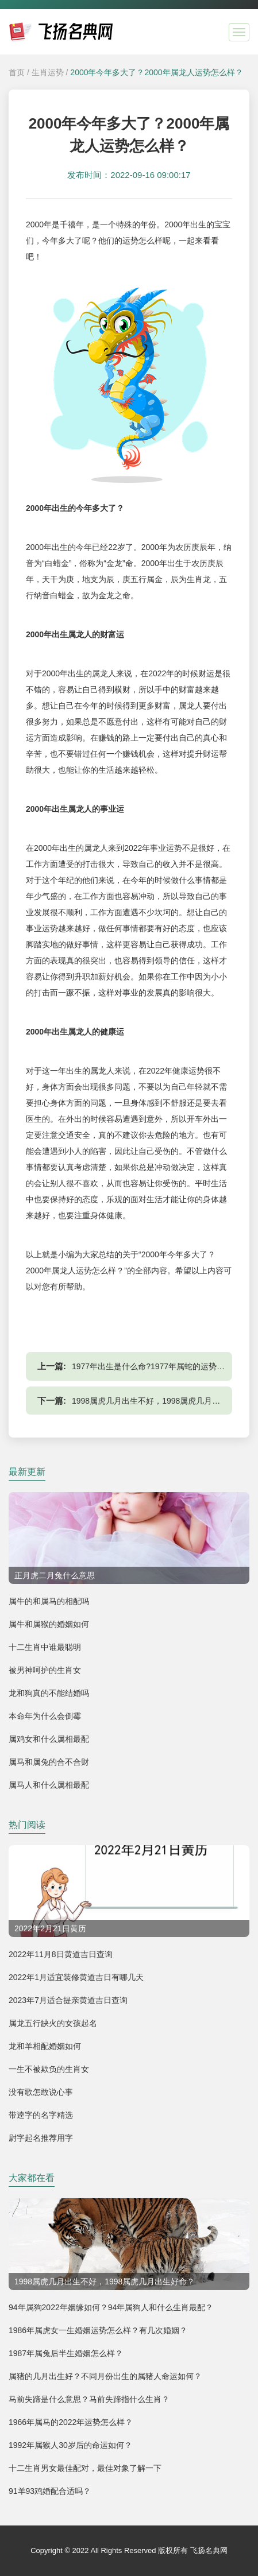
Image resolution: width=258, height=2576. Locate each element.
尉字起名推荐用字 (41, 2138)
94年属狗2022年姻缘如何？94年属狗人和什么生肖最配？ (111, 2307)
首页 (17, 72)
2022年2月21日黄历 (50, 1928)
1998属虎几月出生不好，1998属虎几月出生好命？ (162, 1400)
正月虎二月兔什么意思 (54, 1575)
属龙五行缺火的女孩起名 (53, 2023)
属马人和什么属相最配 (49, 1784)
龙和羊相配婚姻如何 (45, 2046)
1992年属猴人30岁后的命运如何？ (70, 2445)
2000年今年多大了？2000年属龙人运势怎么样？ (156, 72)
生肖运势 (48, 72)
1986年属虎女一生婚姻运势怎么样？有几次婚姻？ (98, 2330)
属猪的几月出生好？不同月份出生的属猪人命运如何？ (105, 2376)
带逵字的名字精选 (41, 2115)
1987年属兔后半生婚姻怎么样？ (66, 2353)
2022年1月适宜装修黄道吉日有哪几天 (76, 1977)
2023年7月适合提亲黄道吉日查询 (68, 2000)
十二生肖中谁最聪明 (45, 1647)
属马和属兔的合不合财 (49, 1762)
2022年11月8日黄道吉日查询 (61, 1954)
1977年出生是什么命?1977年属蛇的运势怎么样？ (160, 1366)
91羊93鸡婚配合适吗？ (50, 2491)
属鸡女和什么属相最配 (49, 1739)
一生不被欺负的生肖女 (49, 2069)
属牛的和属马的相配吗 (49, 1601)
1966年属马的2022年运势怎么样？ (71, 2422)
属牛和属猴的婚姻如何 (49, 1624)
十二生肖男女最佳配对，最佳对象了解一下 (85, 2468)
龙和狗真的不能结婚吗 (49, 1693)
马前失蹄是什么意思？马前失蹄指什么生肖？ (89, 2399)
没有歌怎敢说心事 (41, 2092)
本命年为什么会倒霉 (45, 1716)
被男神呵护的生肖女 (45, 1670)
